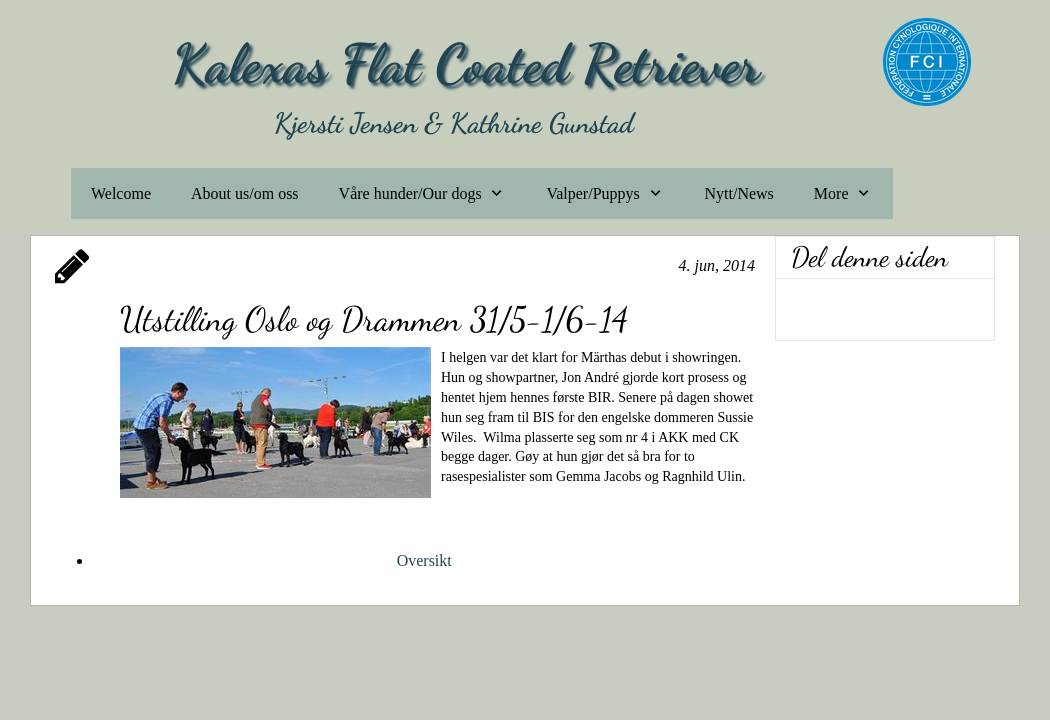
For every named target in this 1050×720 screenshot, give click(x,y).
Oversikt (424, 560)
